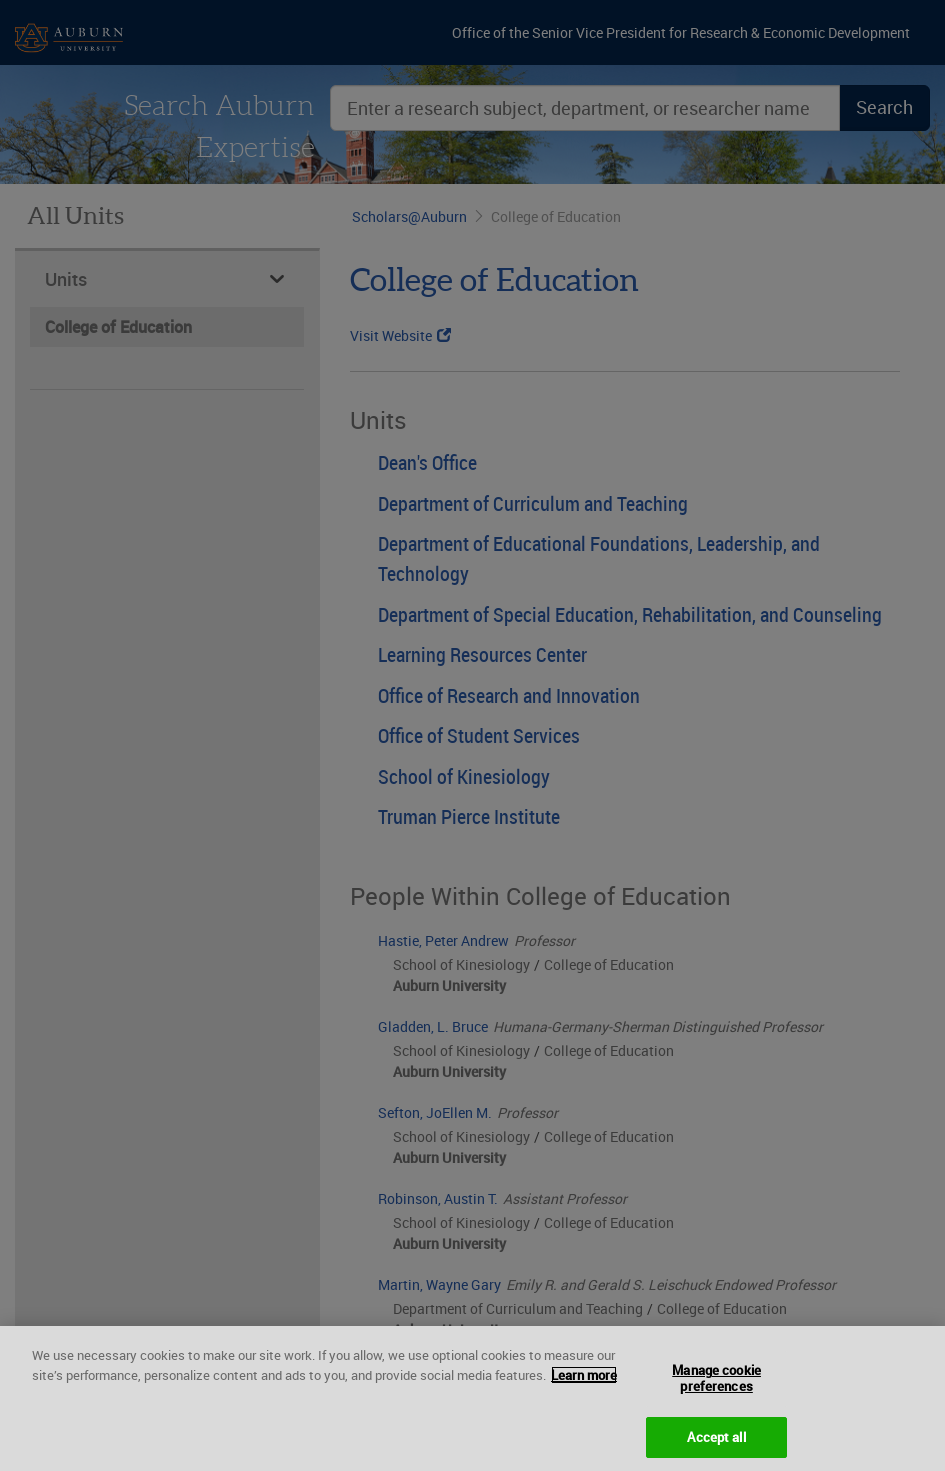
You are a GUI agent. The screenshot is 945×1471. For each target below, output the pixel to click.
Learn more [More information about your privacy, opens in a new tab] (584, 1386)
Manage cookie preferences (716, 1389)
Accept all (716, 1448)
